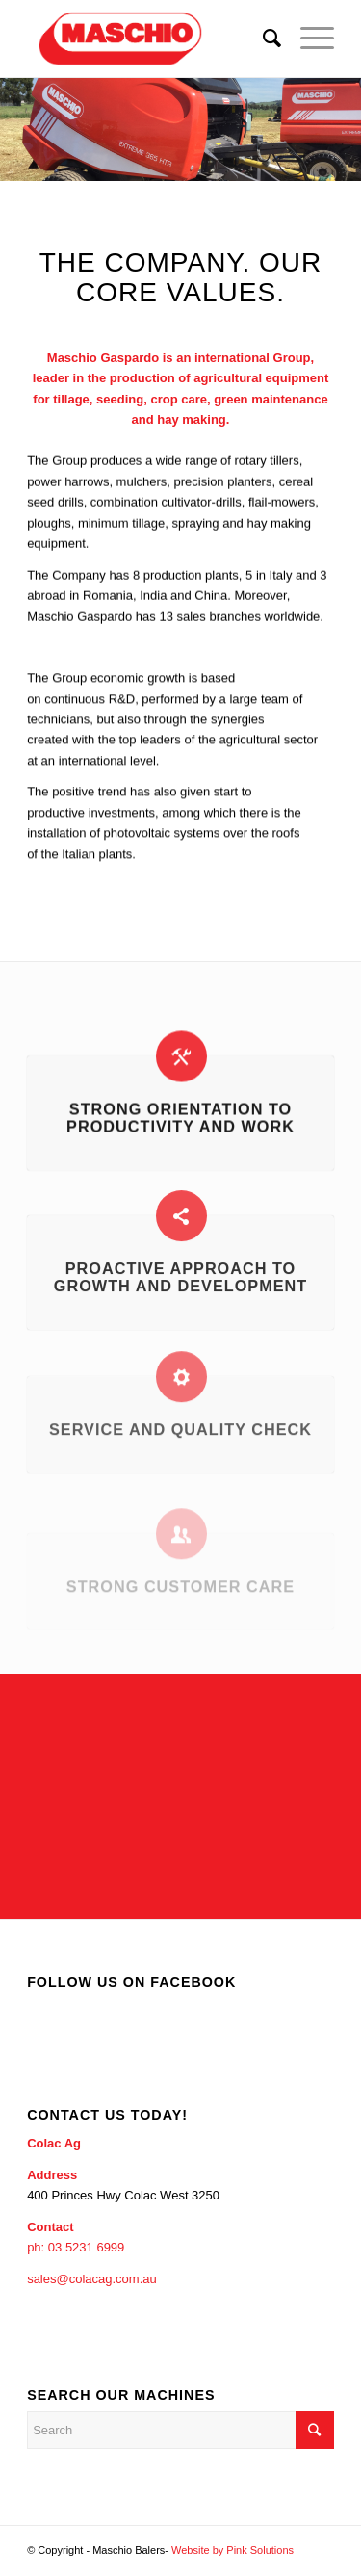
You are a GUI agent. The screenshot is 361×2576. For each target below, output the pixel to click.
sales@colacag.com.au (92, 2279)
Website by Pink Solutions (232, 2550)
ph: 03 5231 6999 (75, 2247)
